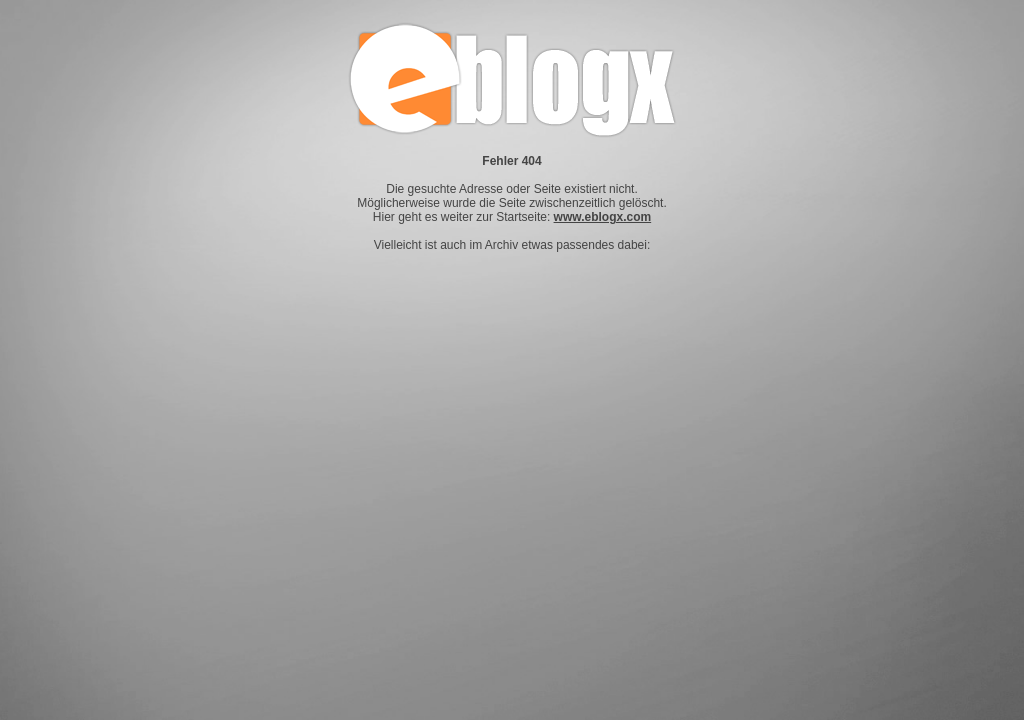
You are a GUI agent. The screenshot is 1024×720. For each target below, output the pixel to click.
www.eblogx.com (603, 217)
